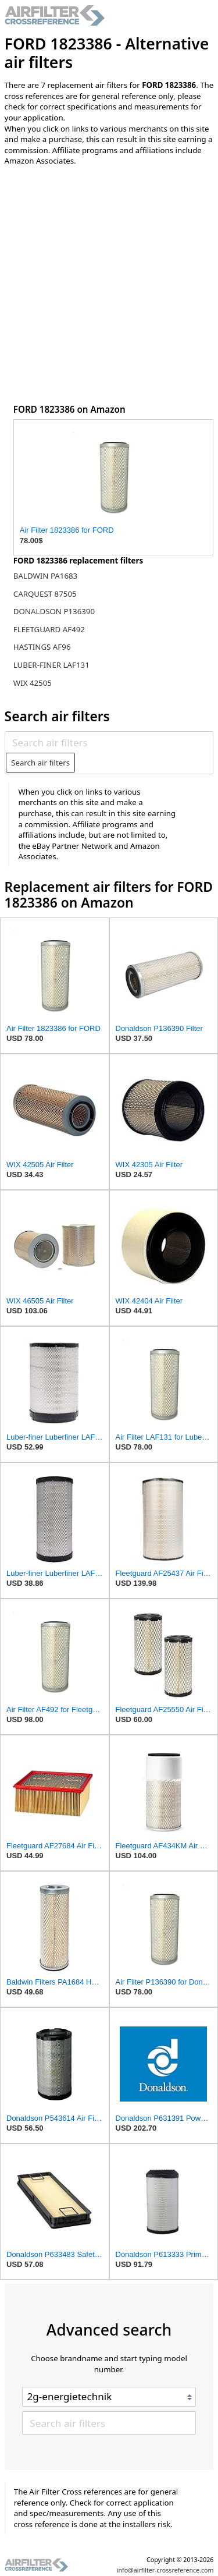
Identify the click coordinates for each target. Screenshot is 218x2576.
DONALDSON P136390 (54, 611)
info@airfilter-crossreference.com (165, 2570)
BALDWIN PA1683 (45, 576)
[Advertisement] (109, 288)
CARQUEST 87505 (45, 594)
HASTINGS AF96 (42, 647)
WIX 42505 (32, 683)
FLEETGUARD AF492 (49, 629)
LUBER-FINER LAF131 (51, 665)
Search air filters (40, 762)
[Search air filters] (108, 743)
